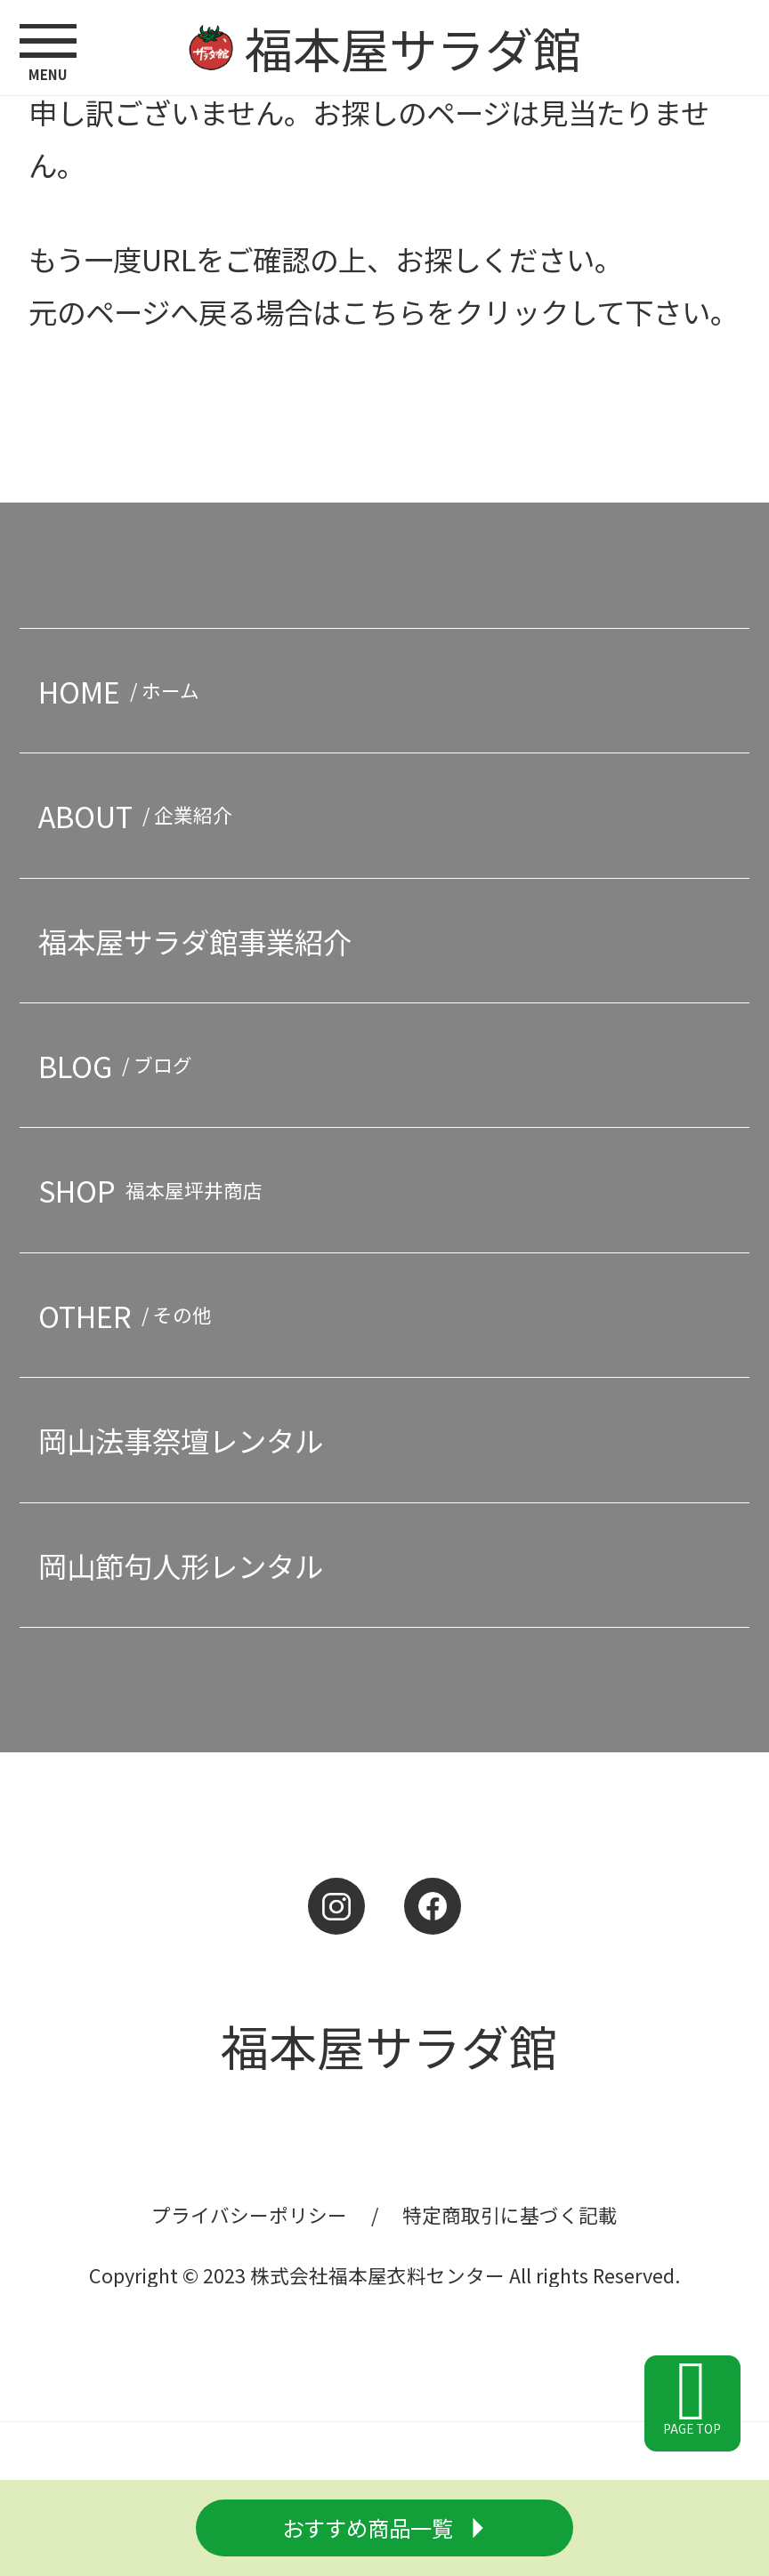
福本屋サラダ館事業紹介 (195, 941)
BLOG (120, 1065)
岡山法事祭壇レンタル (180, 1440)
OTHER (130, 1315)
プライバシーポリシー (249, 2214)
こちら (383, 311)
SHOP (155, 1190)
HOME (123, 691)
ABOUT (140, 815)
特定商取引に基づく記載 (510, 2214)
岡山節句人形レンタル (180, 1565)
